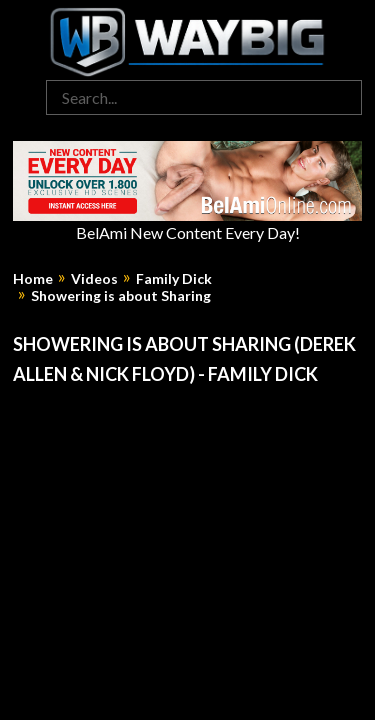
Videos (94, 279)
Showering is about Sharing (121, 296)
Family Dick (174, 279)
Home (33, 279)
